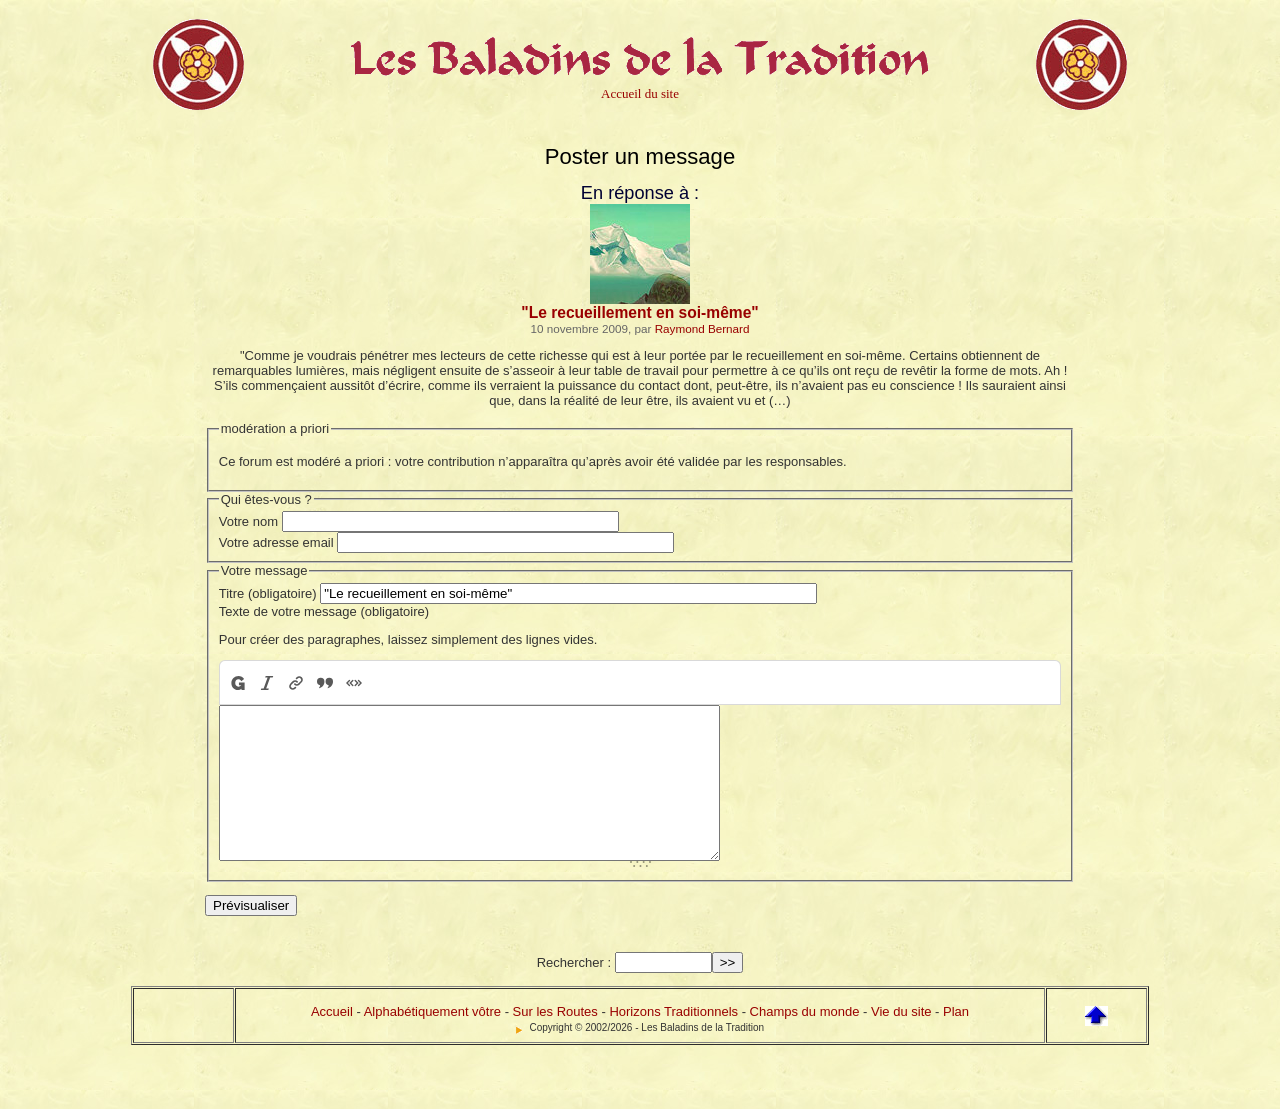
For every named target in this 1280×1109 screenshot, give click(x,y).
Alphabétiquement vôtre (432, 1041)
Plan (956, 1041)
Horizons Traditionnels (673, 1041)
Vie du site (901, 1041)
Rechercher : (574, 992)
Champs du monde (805, 1041)
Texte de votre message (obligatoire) (324, 611)
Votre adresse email (276, 542)
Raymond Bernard (702, 328)
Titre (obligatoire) (268, 593)
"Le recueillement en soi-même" (640, 312)
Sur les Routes (555, 1041)
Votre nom (248, 521)
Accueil (332, 1041)
